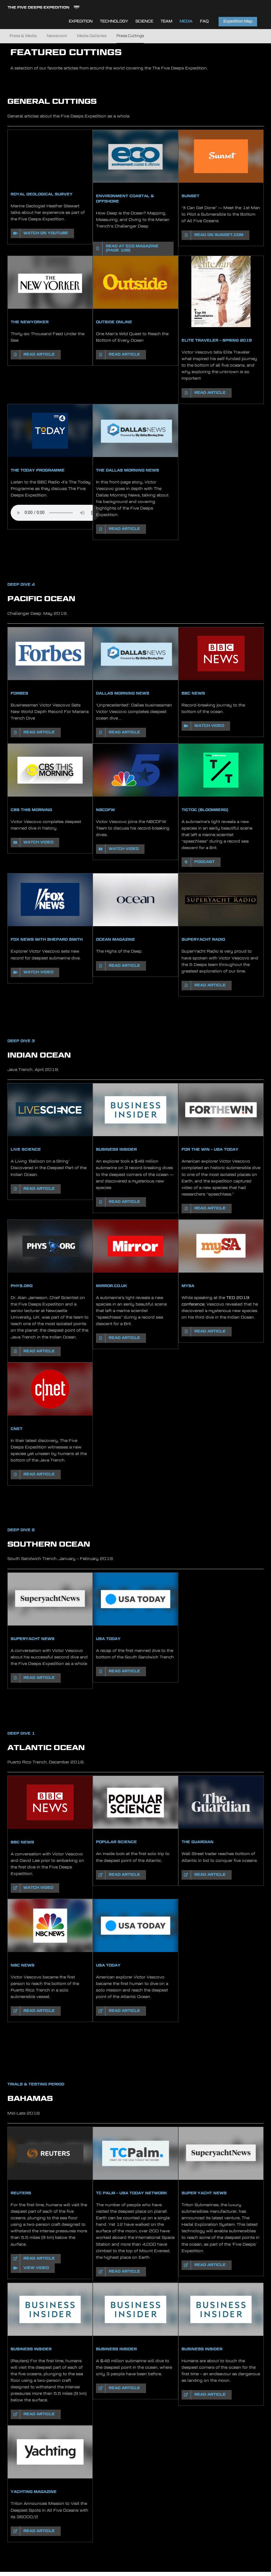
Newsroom (57, 36)
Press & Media (23, 36)
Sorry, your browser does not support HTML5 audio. (55, 513)
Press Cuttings (130, 36)
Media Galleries (91, 36)
